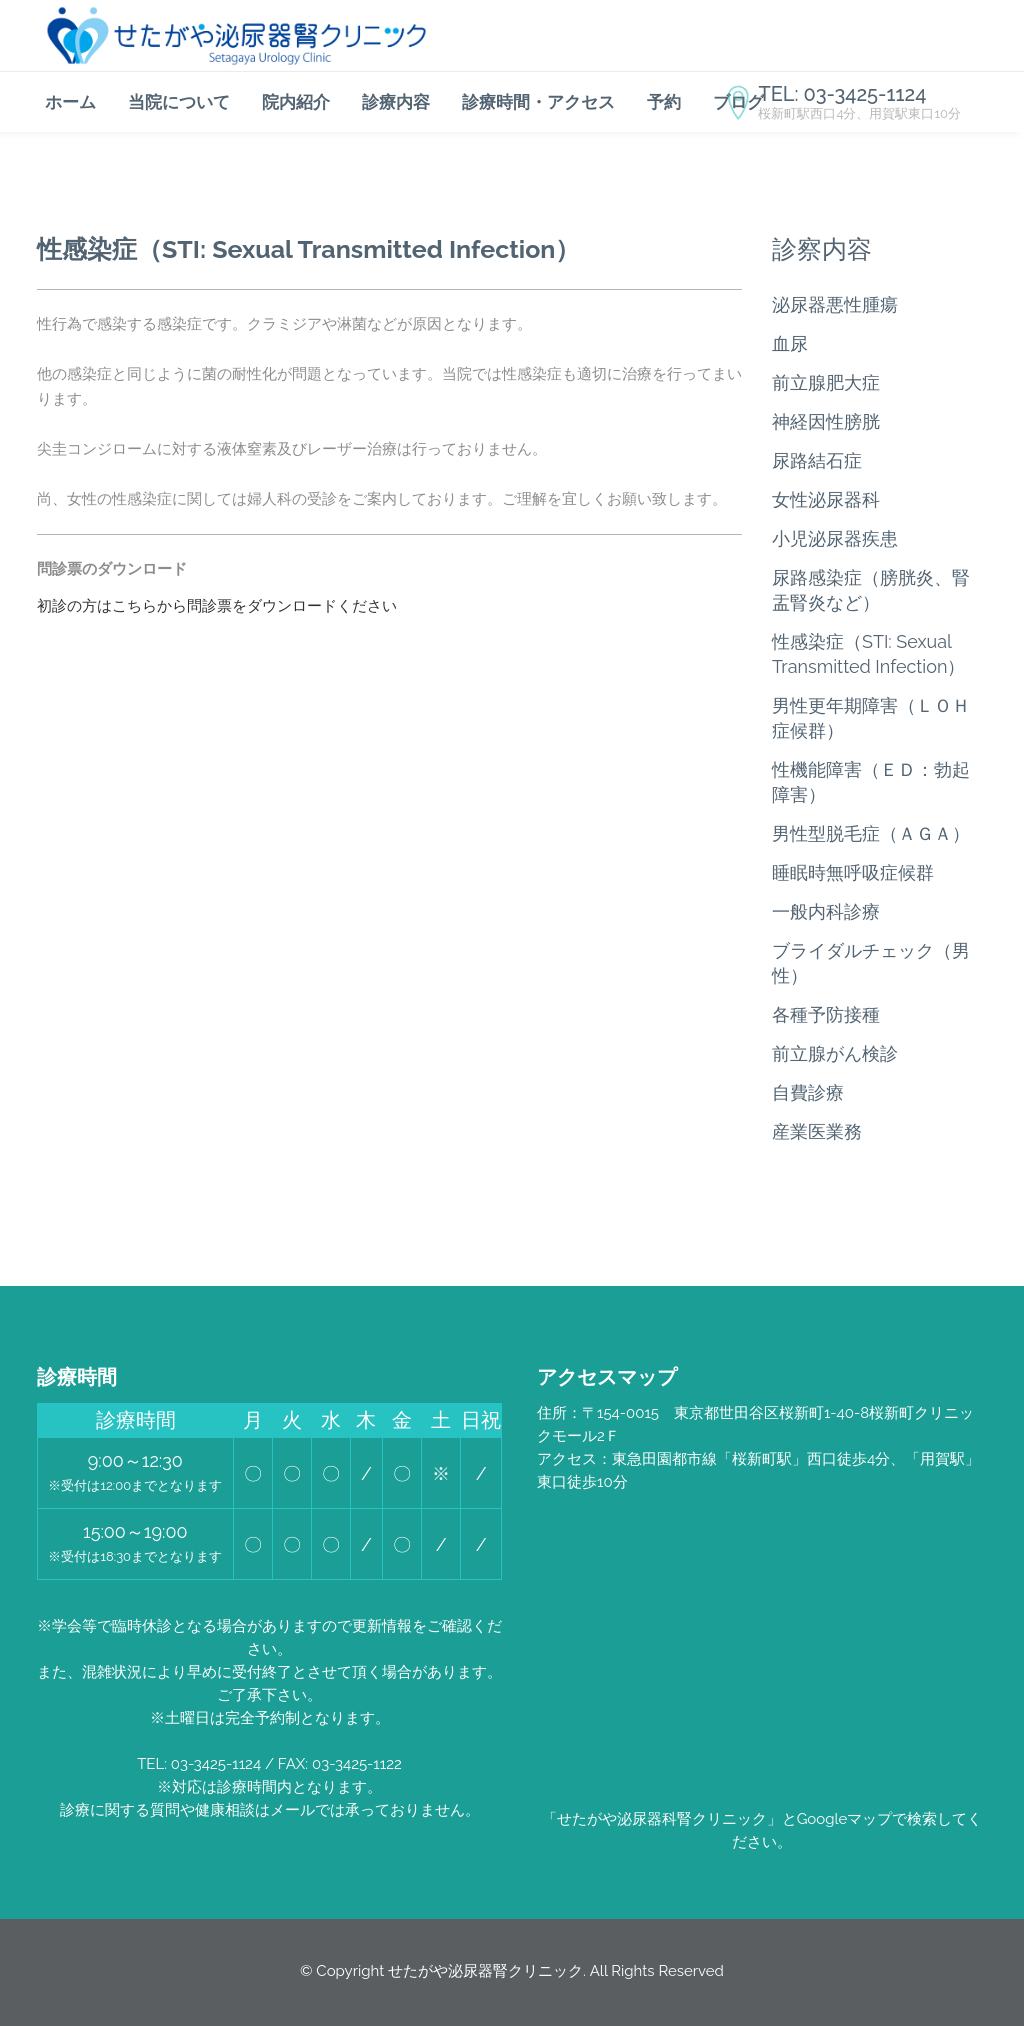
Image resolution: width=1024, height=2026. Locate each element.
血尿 (790, 343)
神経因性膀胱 (826, 421)
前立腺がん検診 (835, 1053)
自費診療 (808, 1092)
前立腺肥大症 (826, 382)
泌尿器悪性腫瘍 (835, 304)
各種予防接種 (826, 1014)
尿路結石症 (817, 460)
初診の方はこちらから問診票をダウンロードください (217, 606)
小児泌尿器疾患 (835, 538)
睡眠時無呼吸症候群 (853, 872)
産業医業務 (817, 1131)
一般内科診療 (826, 911)
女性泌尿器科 (826, 499)
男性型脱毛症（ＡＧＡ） (871, 833)
